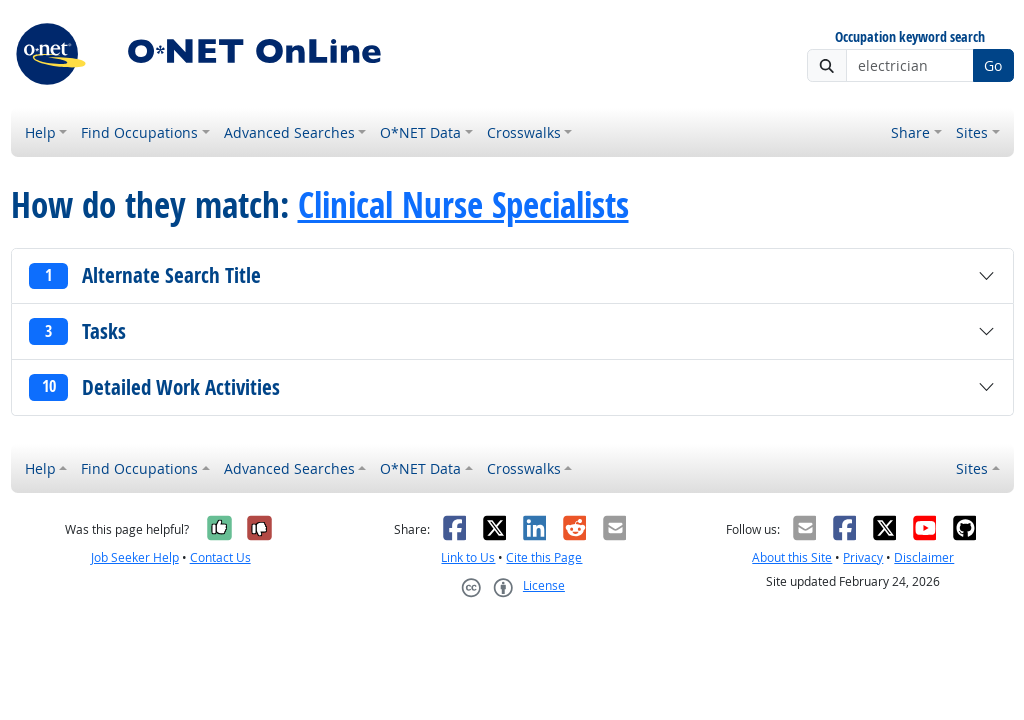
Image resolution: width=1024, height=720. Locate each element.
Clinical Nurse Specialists (463, 205)
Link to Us (468, 557)
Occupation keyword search (910, 37)
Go (993, 65)
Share (910, 132)
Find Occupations (139, 132)
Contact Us (220, 557)
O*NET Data (420, 132)
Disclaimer (924, 557)
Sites (972, 132)
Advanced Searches (289, 132)
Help (40, 132)
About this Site (792, 557)
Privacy (863, 557)
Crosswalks (524, 132)
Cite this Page (544, 557)
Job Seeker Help (135, 557)
